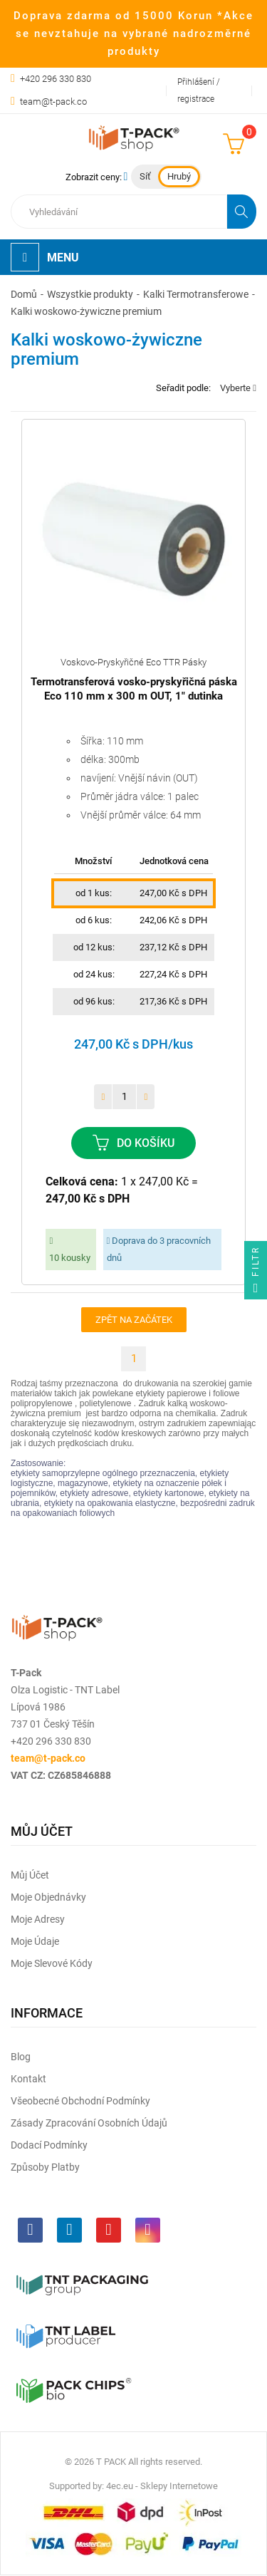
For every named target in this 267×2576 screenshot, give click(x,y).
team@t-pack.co (53, 101)
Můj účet (30, 1875)
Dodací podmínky (49, 2145)
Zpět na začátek (133, 1319)
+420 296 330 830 (55, 78)
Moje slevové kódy (52, 1963)
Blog (21, 2056)
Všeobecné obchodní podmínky (80, 2101)
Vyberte (238, 388)
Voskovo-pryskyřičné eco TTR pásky (133, 662)
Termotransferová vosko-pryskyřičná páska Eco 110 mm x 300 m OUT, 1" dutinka (134, 688)
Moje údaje (35, 1941)
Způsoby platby (45, 2167)
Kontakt (28, 2078)
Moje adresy (38, 1919)
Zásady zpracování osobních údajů (89, 2123)
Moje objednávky (48, 1897)
